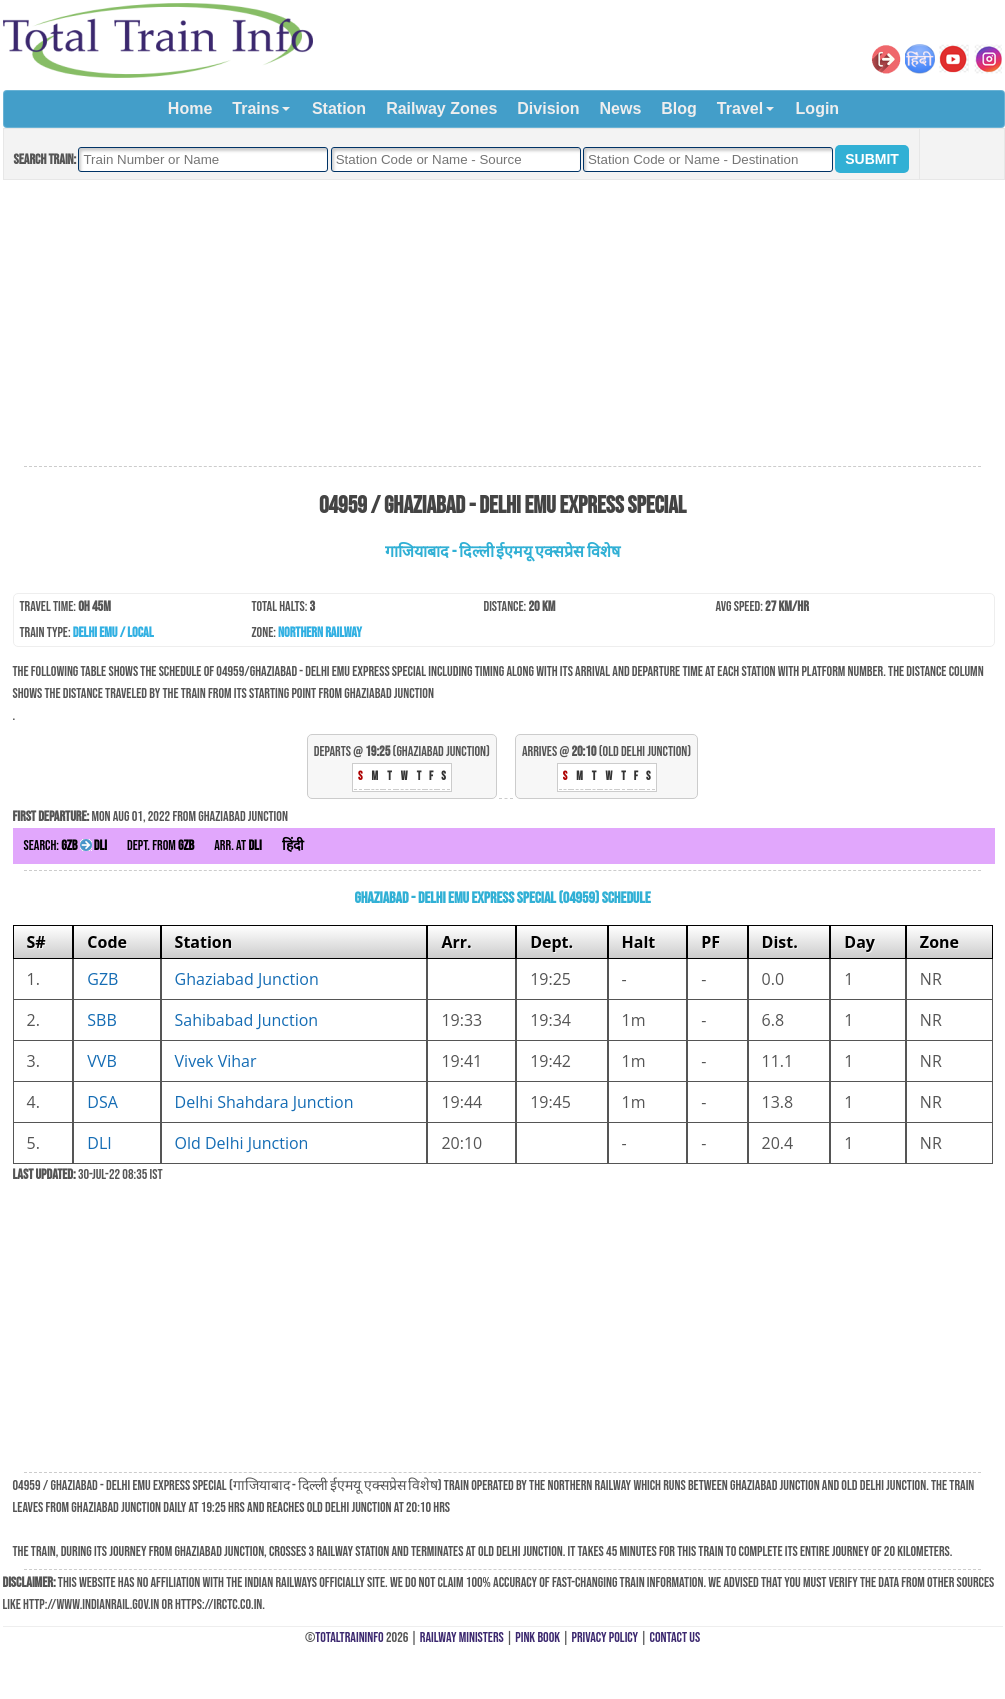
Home (190, 108)
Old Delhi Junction (242, 1143)
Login (818, 108)
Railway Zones (441, 108)
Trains (255, 108)
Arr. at (237, 845)
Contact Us (675, 1637)
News (621, 108)
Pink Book (537, 1637)
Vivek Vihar (216, 1061)
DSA (102, 1102)
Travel (740, 108)
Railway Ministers (462, 1637)
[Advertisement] (502, 324)
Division (548, 108)
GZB (102, 979)
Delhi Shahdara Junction (264, 1102)
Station (339, 108)
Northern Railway (320, 632)
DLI (99, 1143)
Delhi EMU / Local (113, 632)
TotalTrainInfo (349, 1637)
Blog (679, 108)
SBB (101, 1020)
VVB (101, 1061)
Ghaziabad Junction (247, 979)
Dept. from (160, 845)
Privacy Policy (605, 1637)
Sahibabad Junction (247, 1020)
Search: (66, 845)
